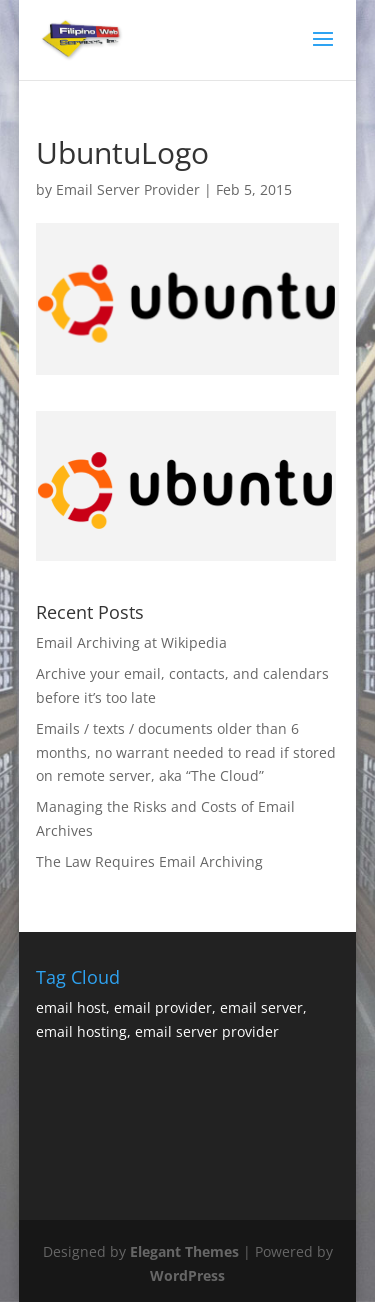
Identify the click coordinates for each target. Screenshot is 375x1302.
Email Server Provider (128, 189)
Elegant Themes (184, 1251)
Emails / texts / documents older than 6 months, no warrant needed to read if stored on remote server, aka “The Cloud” (186, 752)
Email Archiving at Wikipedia (131, 642)
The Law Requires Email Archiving (149, 861)
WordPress (187, 1275)
